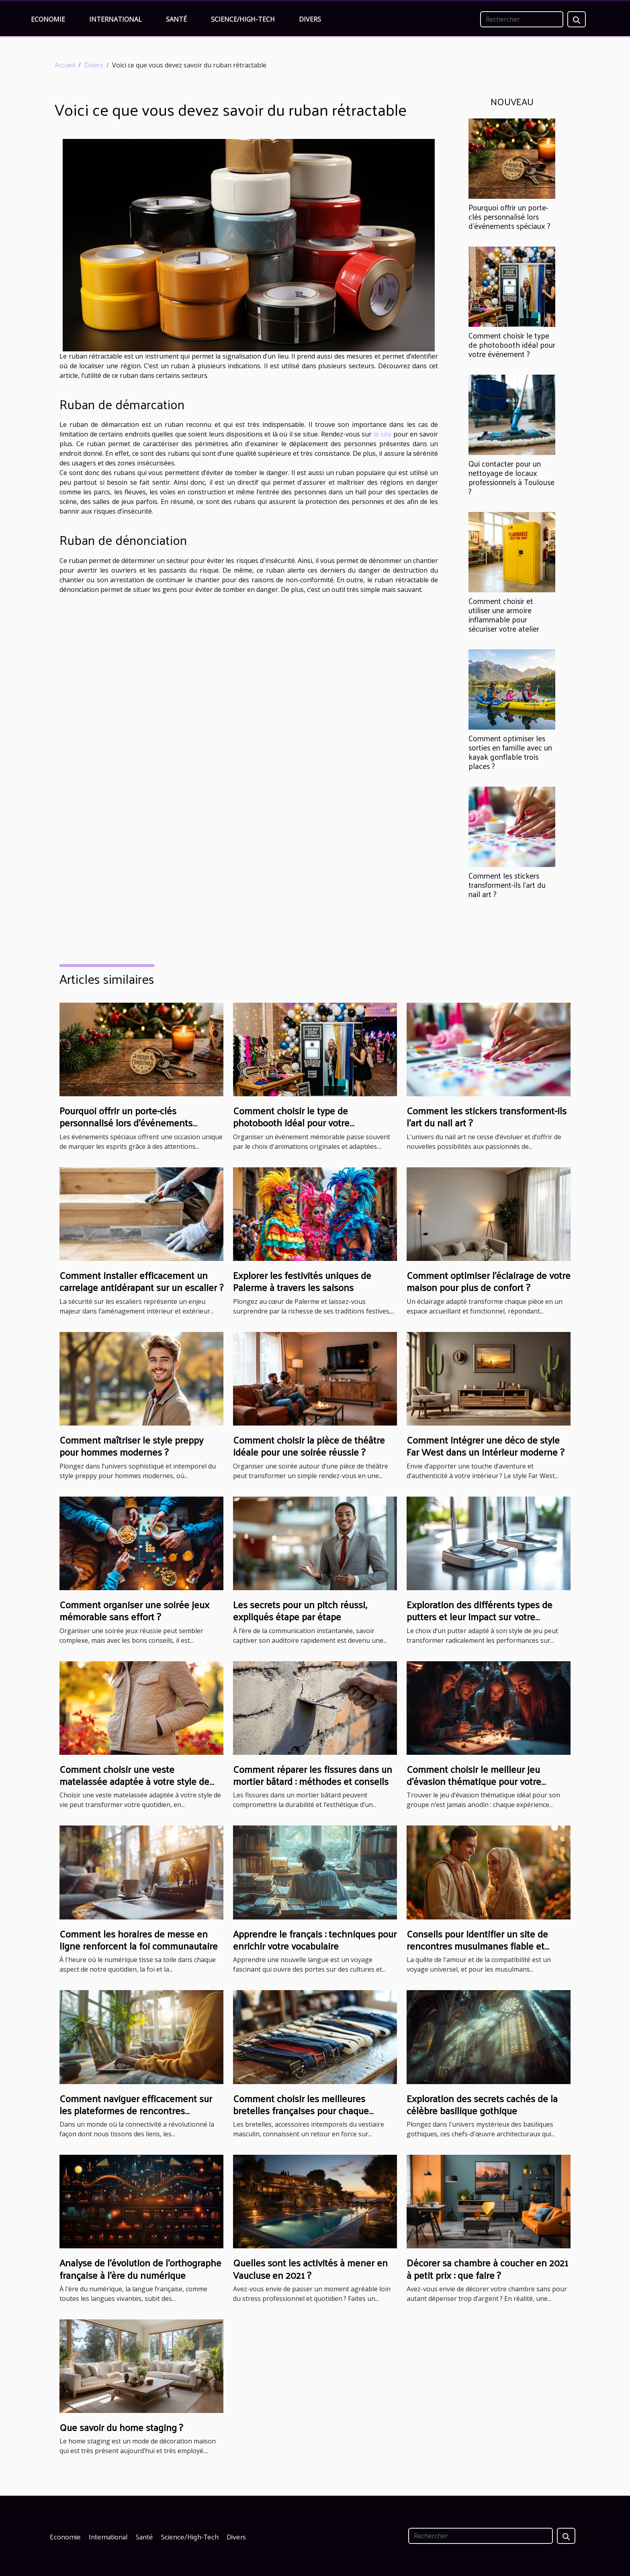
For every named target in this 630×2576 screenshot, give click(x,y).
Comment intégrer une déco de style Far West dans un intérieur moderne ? (485, 1445)
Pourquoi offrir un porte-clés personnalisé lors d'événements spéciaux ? (509, 216)
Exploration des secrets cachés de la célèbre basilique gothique (482, 2104)
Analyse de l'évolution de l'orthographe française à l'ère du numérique (140, 2268)
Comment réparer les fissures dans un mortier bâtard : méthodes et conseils (312, 1775)
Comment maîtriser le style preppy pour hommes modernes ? (131, 1445)
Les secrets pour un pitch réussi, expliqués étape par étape (300, 1610)
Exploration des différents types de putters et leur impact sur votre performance (479, 1616)
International (115, 19)
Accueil (65, 65)
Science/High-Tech (243, 19)
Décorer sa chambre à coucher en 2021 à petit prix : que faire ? (487, 2268)
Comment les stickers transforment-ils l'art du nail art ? (507, 885)
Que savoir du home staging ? (121, 2427)
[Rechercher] (521, 19)
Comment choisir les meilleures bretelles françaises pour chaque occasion (301, 2110)
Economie (48, 19)
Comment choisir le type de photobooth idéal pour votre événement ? (511, 344)
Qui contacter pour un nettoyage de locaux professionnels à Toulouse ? (511, 477)
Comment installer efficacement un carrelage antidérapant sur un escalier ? (141, 1281)
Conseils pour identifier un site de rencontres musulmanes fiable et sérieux (477, 1946)
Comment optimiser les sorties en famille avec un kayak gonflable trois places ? (510, 752)
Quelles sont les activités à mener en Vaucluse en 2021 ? (310, 2268)
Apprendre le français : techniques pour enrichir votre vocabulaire (315, 1939)
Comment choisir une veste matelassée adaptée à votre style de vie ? (134, 1781)
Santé (176, 19)
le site (383, 434)
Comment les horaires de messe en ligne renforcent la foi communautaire (138, 1939)
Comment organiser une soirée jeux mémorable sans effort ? (134, 1610)
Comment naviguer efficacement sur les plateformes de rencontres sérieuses (135, 2110)
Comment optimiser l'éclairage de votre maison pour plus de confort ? (489, 1281)
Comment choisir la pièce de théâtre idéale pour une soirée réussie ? (309, 1445)
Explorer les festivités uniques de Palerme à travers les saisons (302, 1281)
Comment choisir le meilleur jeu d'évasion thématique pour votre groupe (474, 1781)
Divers (310, 19)
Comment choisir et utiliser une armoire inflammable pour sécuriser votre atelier (503, 614)
